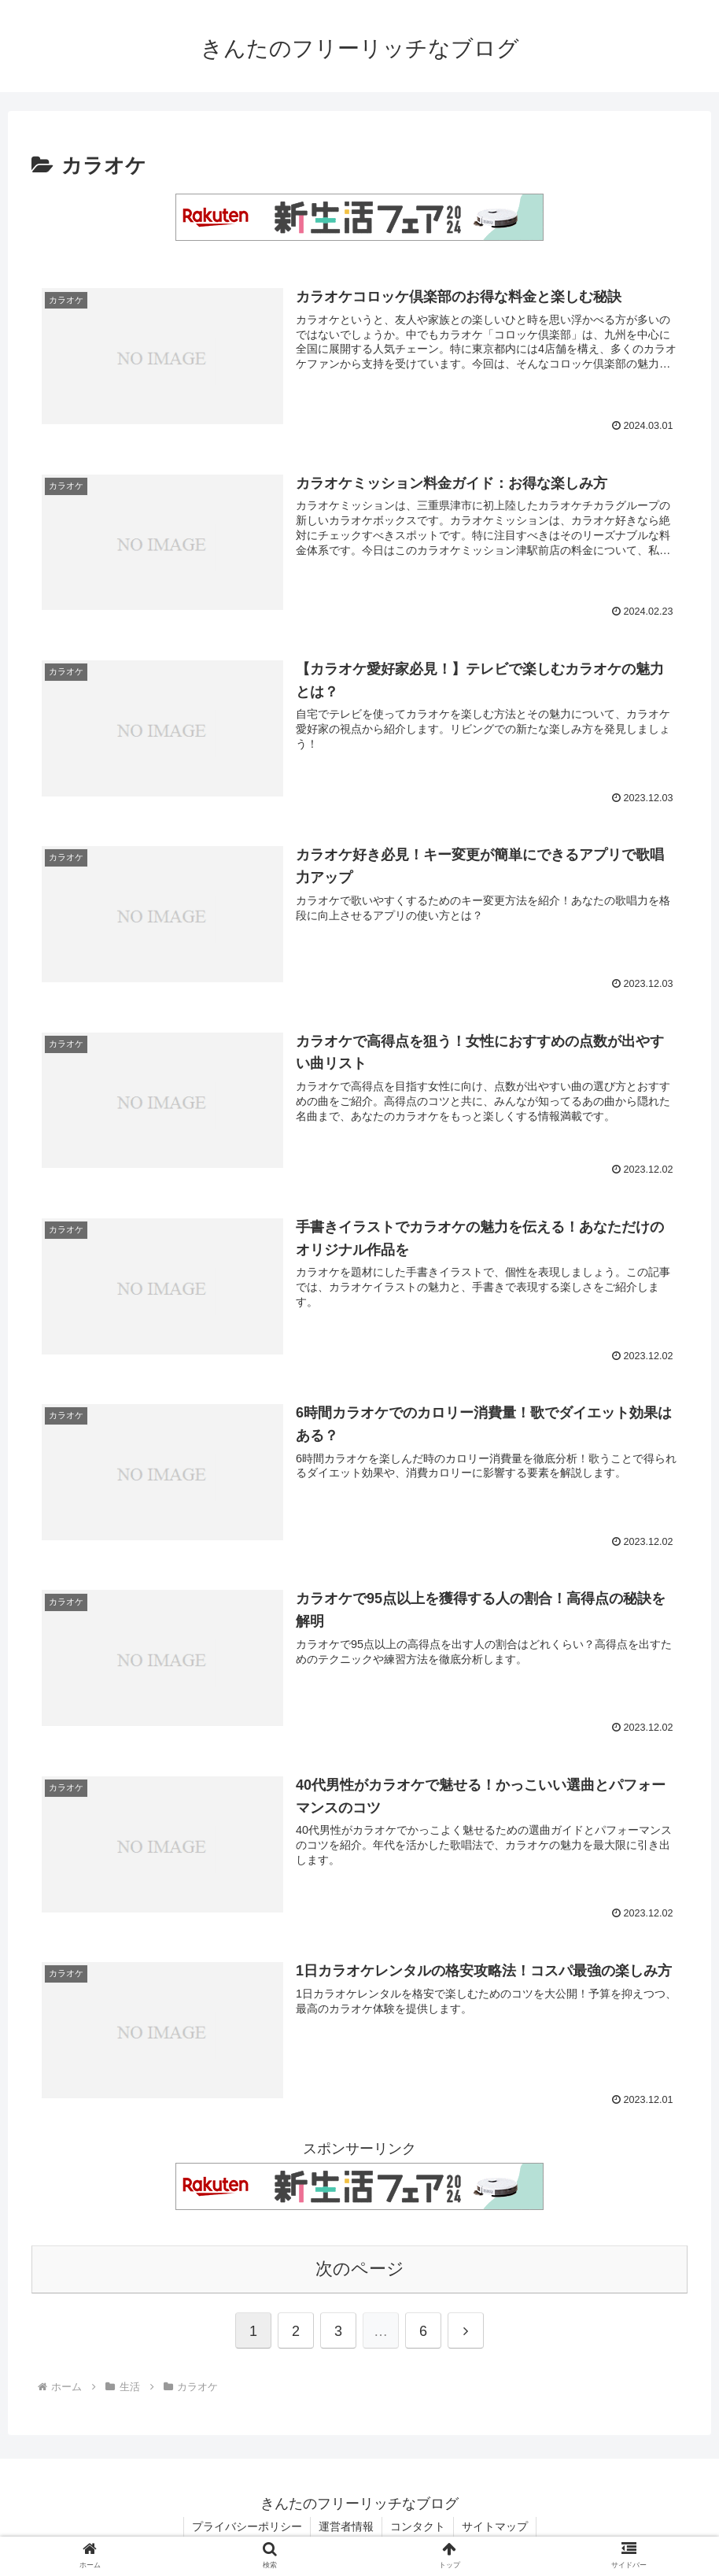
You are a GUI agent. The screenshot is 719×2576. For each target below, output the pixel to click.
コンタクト (417, 2526)
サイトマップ (495, 2526)
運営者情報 (346, 2526)
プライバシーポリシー (247, 2526)
